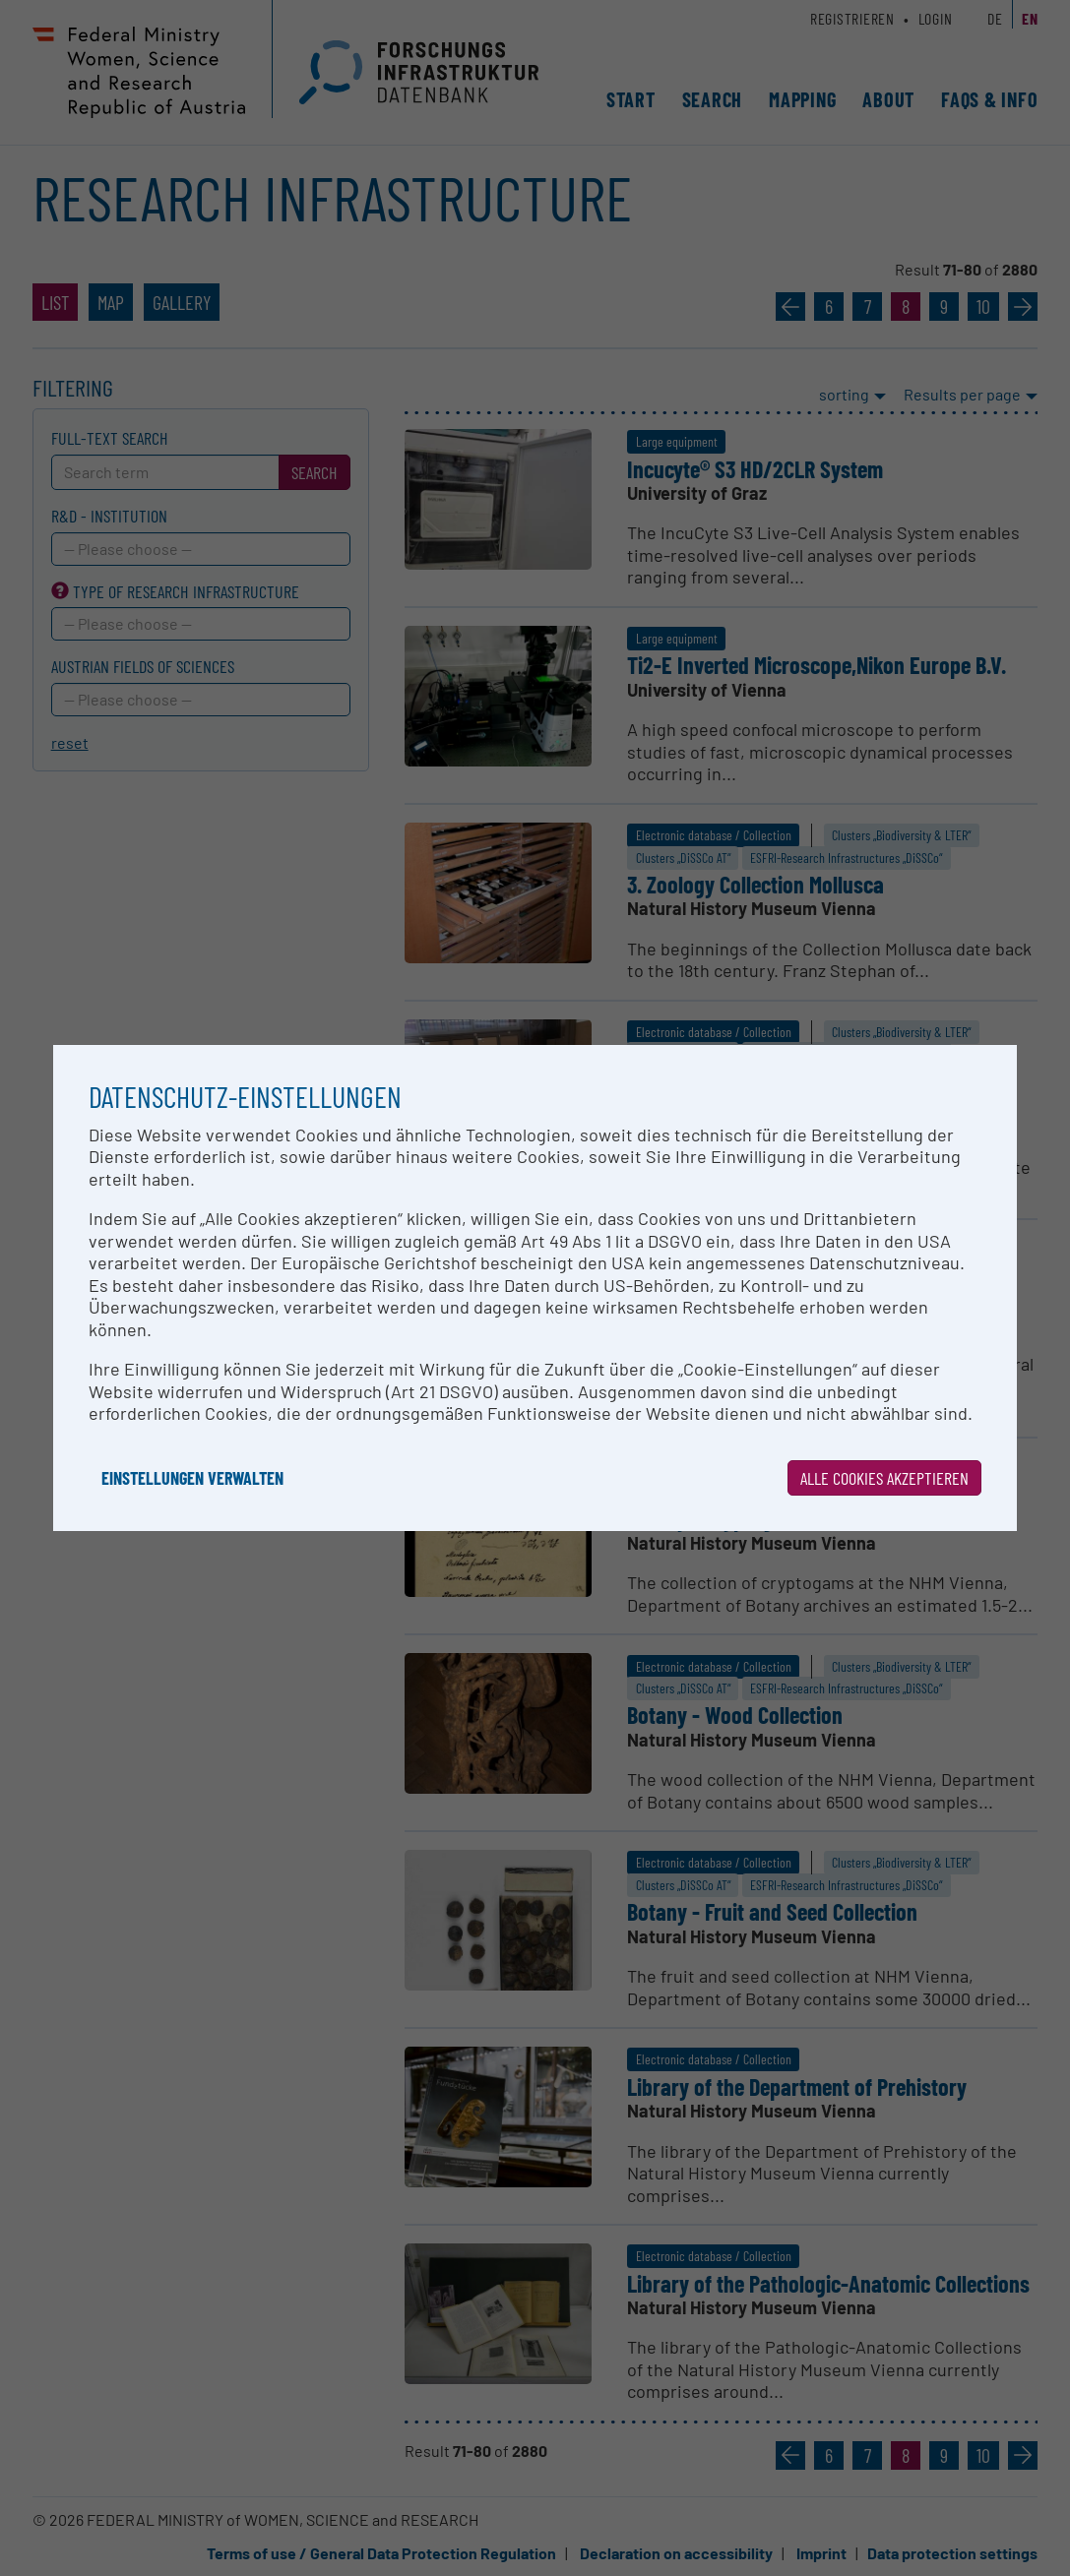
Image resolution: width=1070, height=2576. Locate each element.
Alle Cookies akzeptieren (884, 1478)
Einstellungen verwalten (192, 1478)
